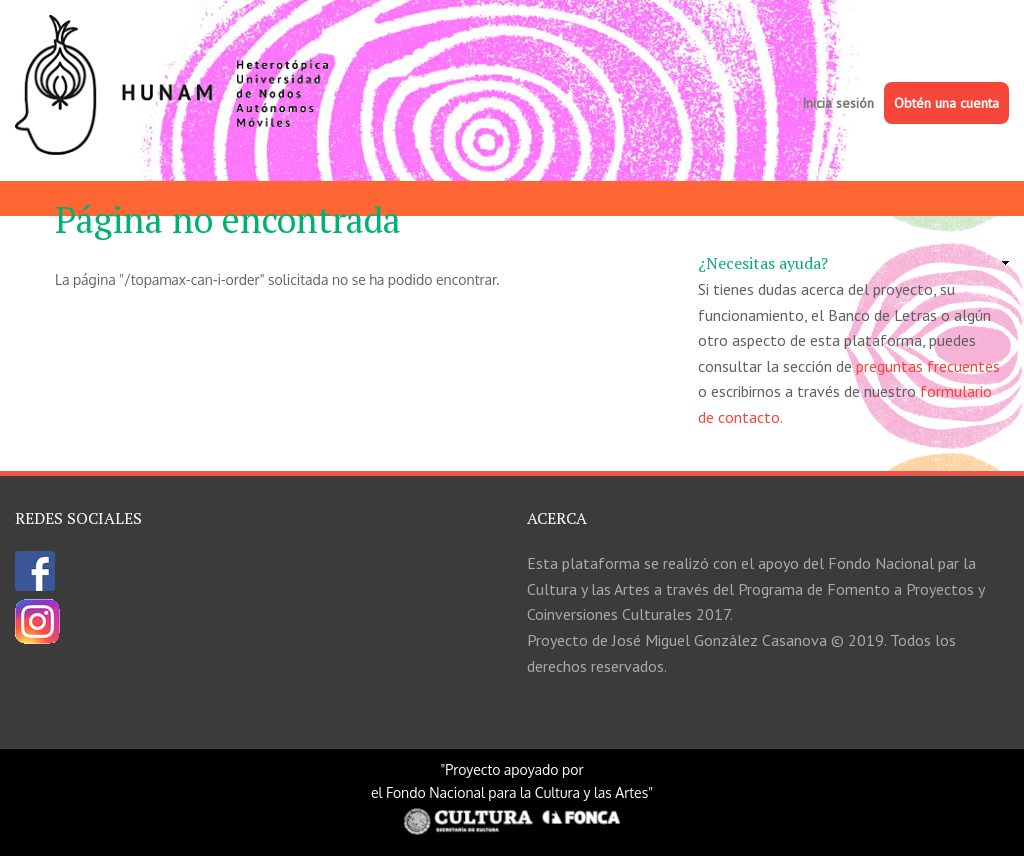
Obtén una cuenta (946, 103)
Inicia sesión (838, 103)
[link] (853, 264)
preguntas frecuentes (928, 366)
